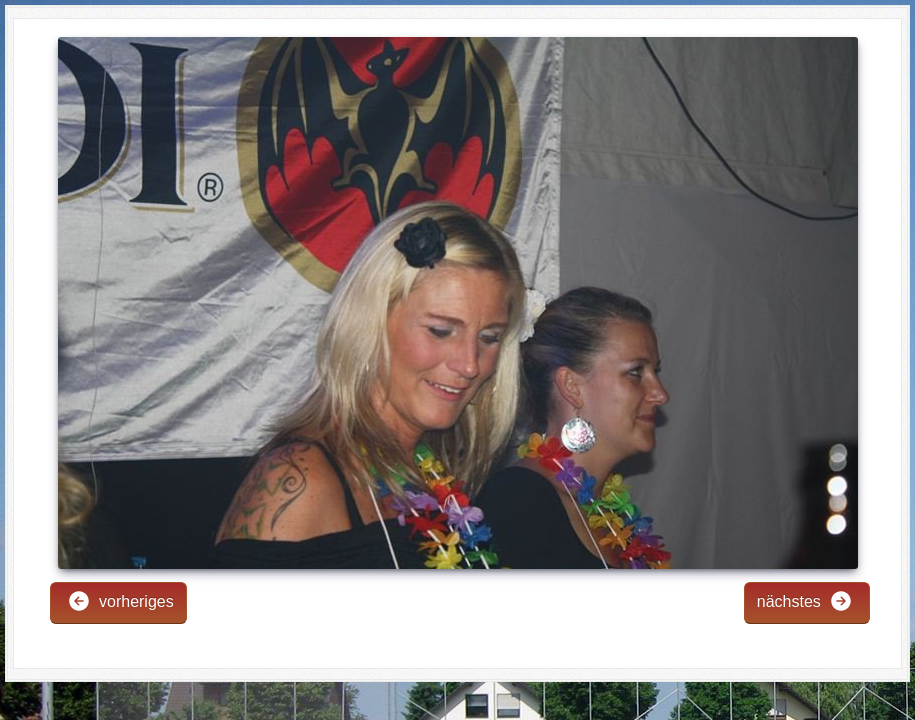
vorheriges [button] (120, 601)
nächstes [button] (805, 601)
